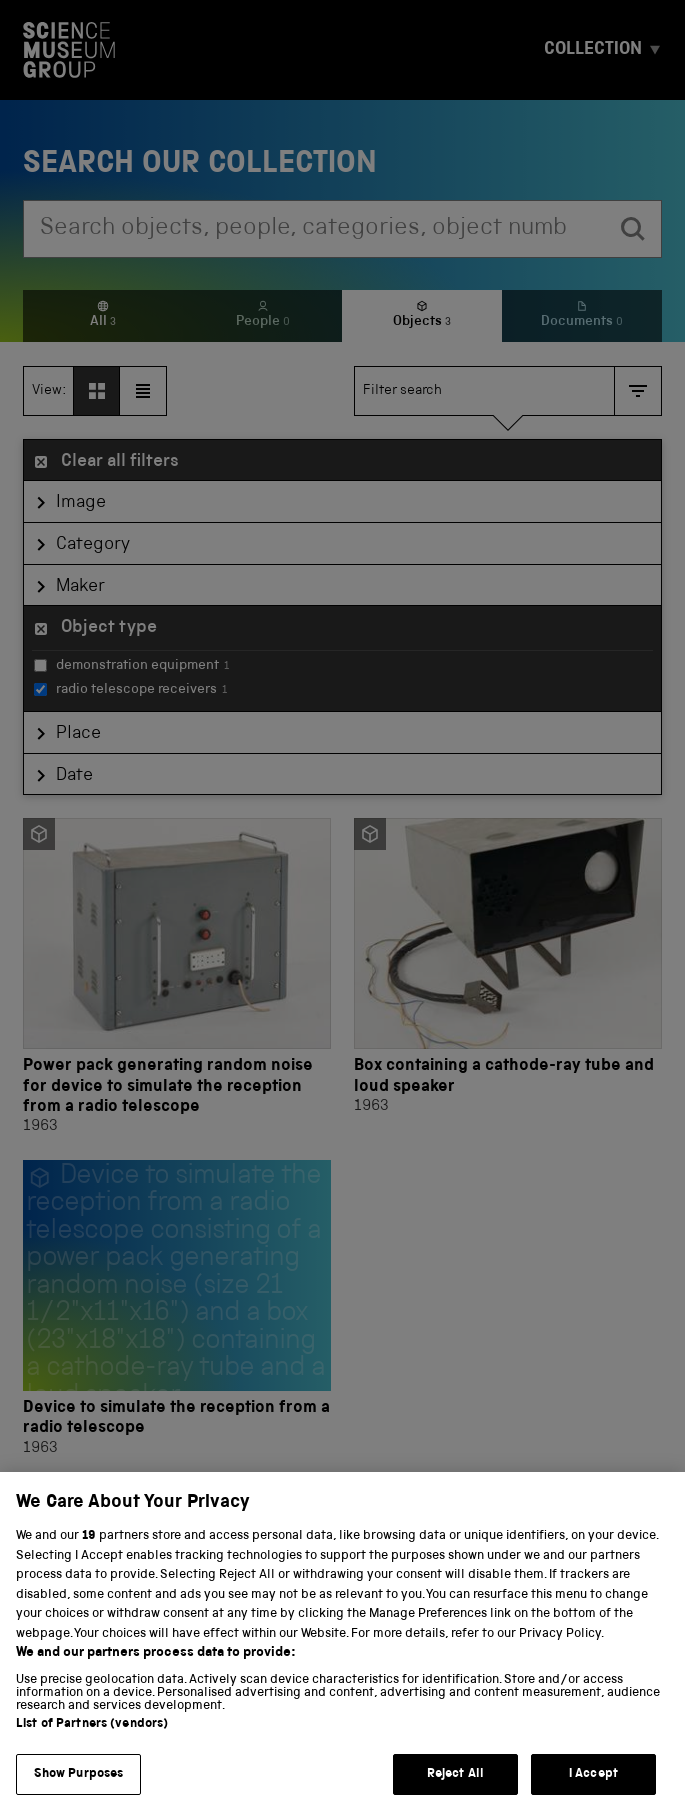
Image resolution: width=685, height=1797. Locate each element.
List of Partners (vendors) (92, 1739)
